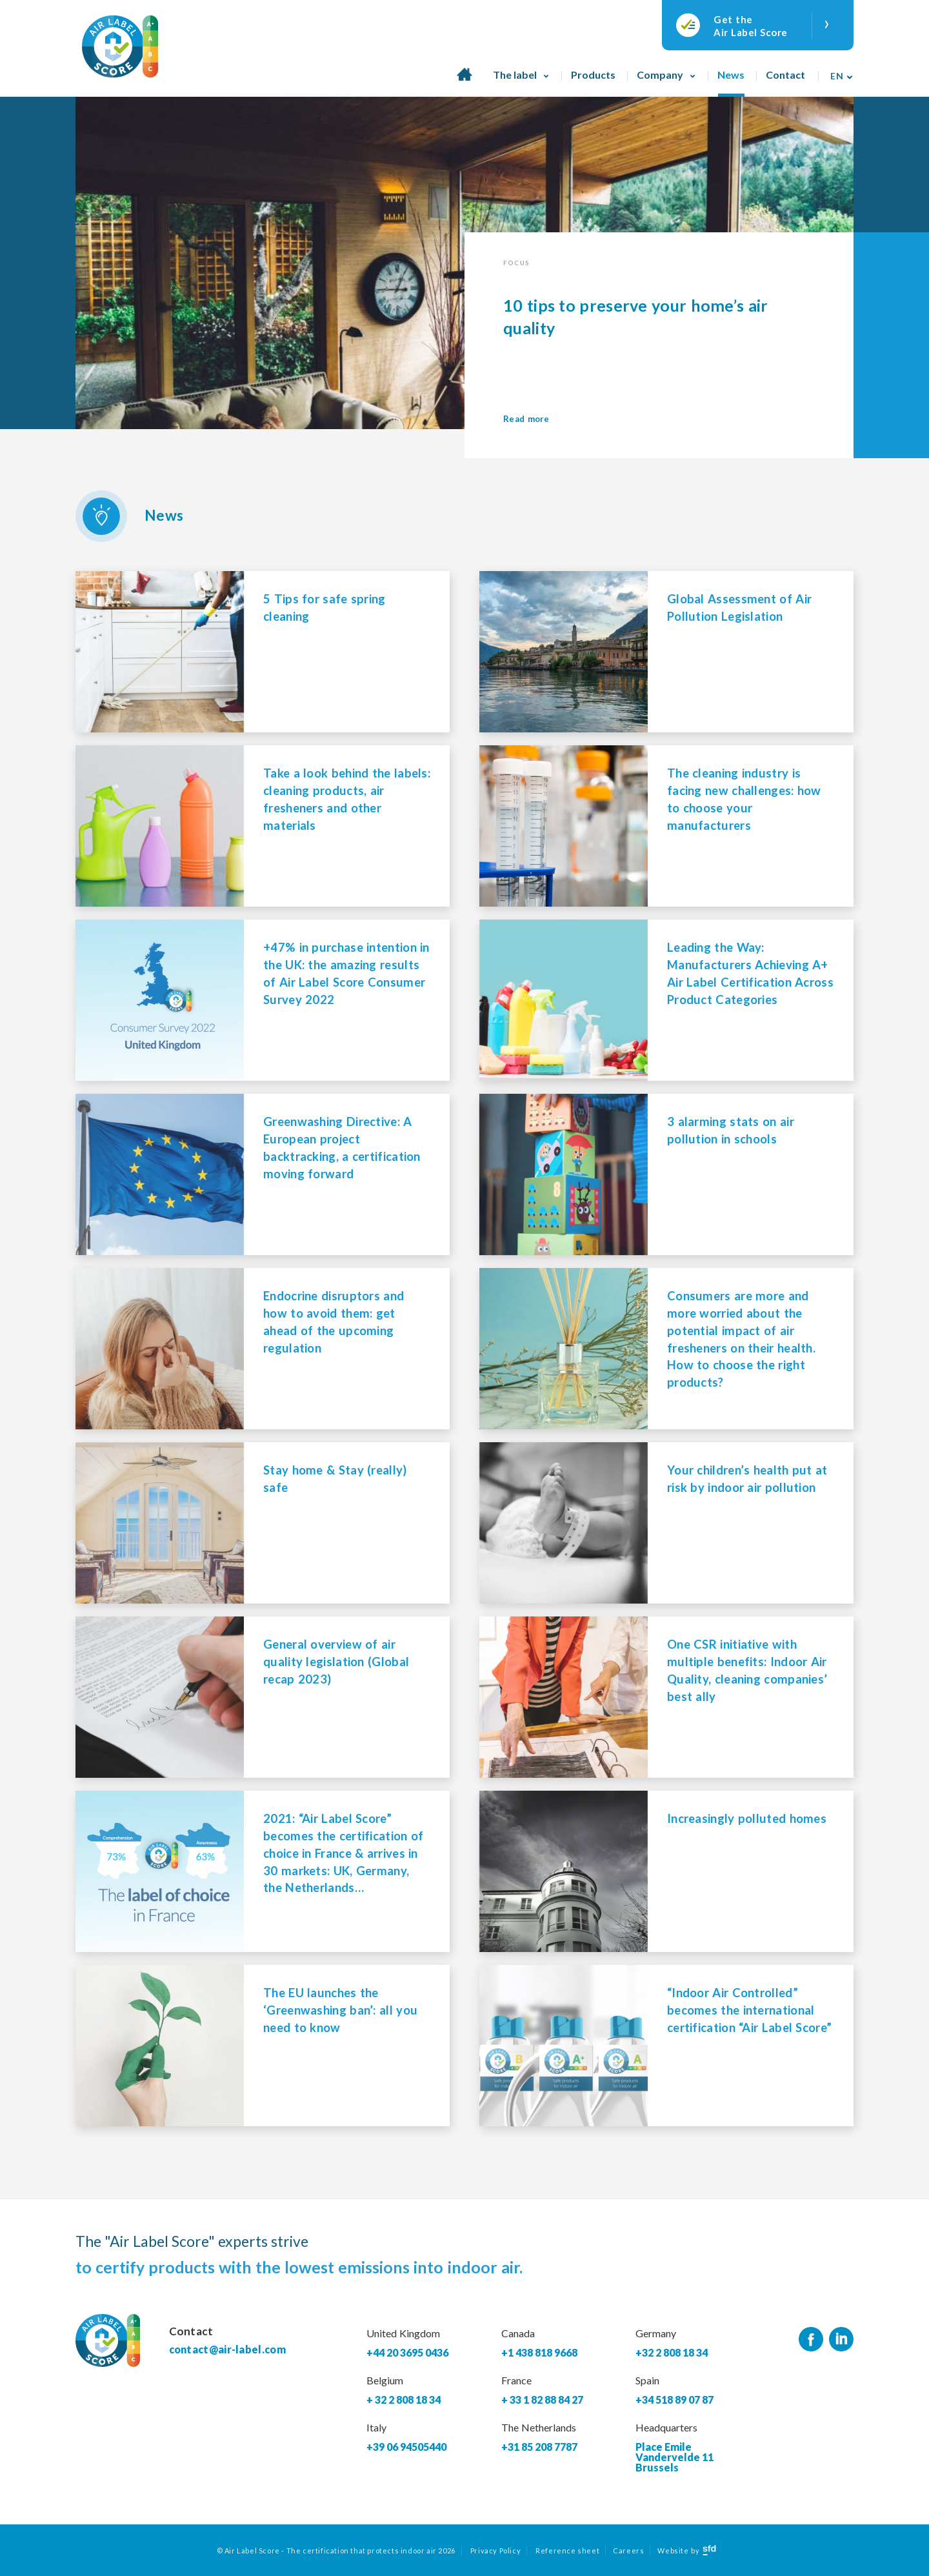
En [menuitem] (836, 75)
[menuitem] (838, 71)
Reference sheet (567, 2550)
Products (593, 74)
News (730, 74)
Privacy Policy (495, 2550)
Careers (628, 2550)
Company (660, 74)
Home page (464, 81)
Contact (785, 74)
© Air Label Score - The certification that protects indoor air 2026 (336, 2550)
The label (515, 74)
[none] (838, 71)
